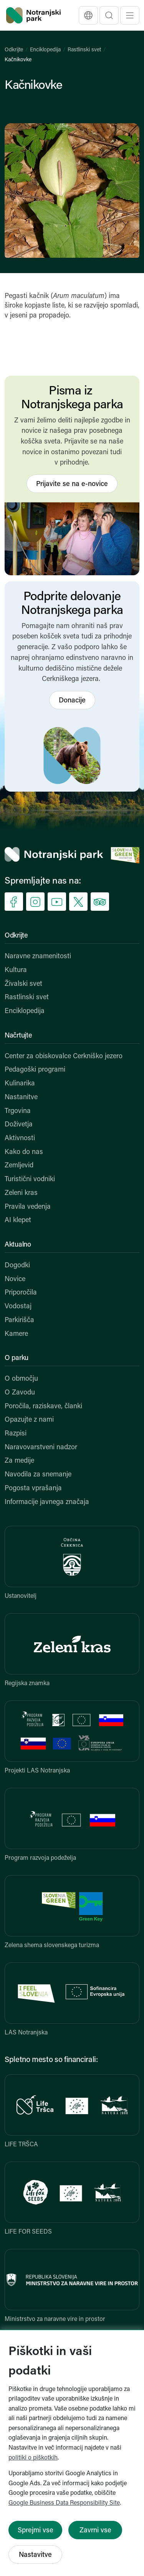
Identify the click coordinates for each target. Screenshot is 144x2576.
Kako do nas (24, 1152)
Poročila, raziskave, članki (43, 1406)
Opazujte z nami (29, 1420)
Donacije (72, 700)
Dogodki (17, 1265)
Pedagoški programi (35, 1070)
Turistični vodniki (30, 1179)
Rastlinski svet (84, 50)
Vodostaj (18, 1306)
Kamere (16, 1334)
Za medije (19, 1461)
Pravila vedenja (28, 1207)
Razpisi (15, 1433)
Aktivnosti (20, 1138)
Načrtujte (18, 1035)
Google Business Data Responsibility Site (64, 2503)
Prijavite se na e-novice (72, 484)
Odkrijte (14, 50)
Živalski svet (23, 984)
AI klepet (18, 1220)
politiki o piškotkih (33, 2458)
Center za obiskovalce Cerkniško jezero (63, 1056)
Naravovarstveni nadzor (41, 1447)
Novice (15, 1279)
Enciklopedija (45, 50)
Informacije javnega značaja (47, 1502)
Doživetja (19, 1124)
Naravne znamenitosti (38, 956)
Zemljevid (19, 1165)
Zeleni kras (21, 1193)
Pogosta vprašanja (33, 1488)
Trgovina (18, 1111)
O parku (16, 1358)
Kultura (16, 970)
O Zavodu (20, 1392)
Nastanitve (21, 1097)
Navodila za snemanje (38, 1474)
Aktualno (18, 1245)
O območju (21, 1379)
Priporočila (21, 1292)
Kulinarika (20, 1083)
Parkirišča (19, 1320)
